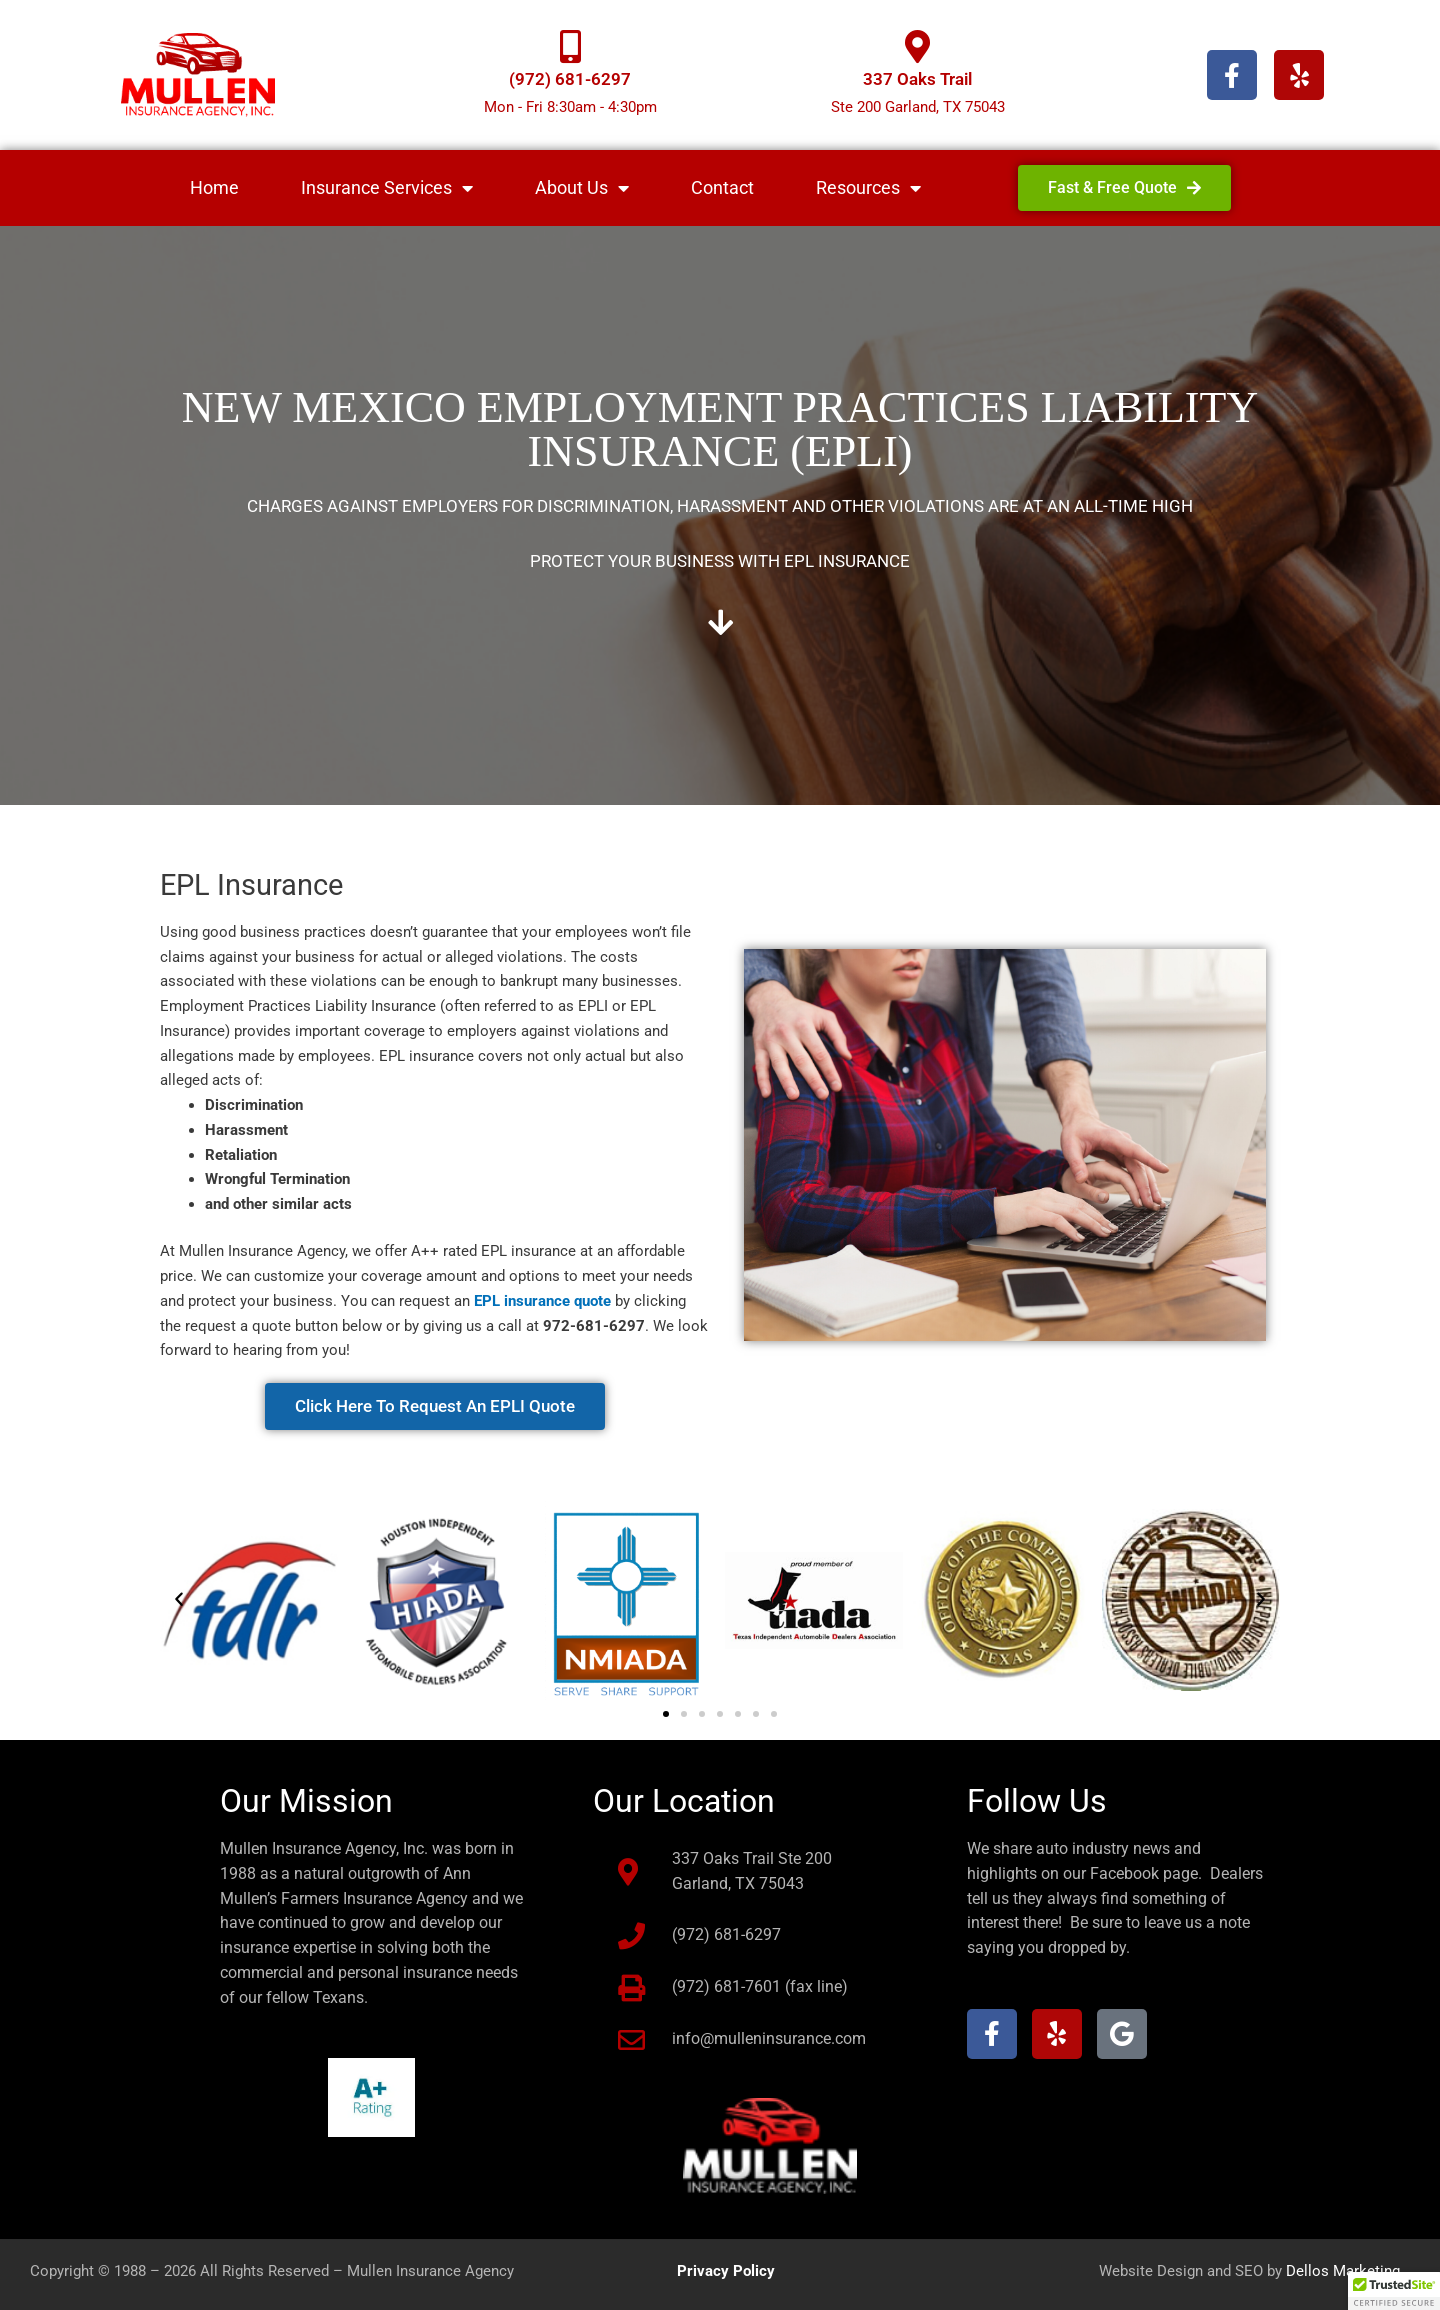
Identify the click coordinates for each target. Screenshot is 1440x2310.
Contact (722, 187)
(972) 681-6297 (570, 79)
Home (214, 187)
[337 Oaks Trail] (917, 46)
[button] (179, 1600)
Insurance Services (387, 188)
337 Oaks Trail (917, 79)
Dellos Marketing (1343, 2271)
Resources (868, 188)
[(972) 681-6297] (570, 46)
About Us (582, 188)
